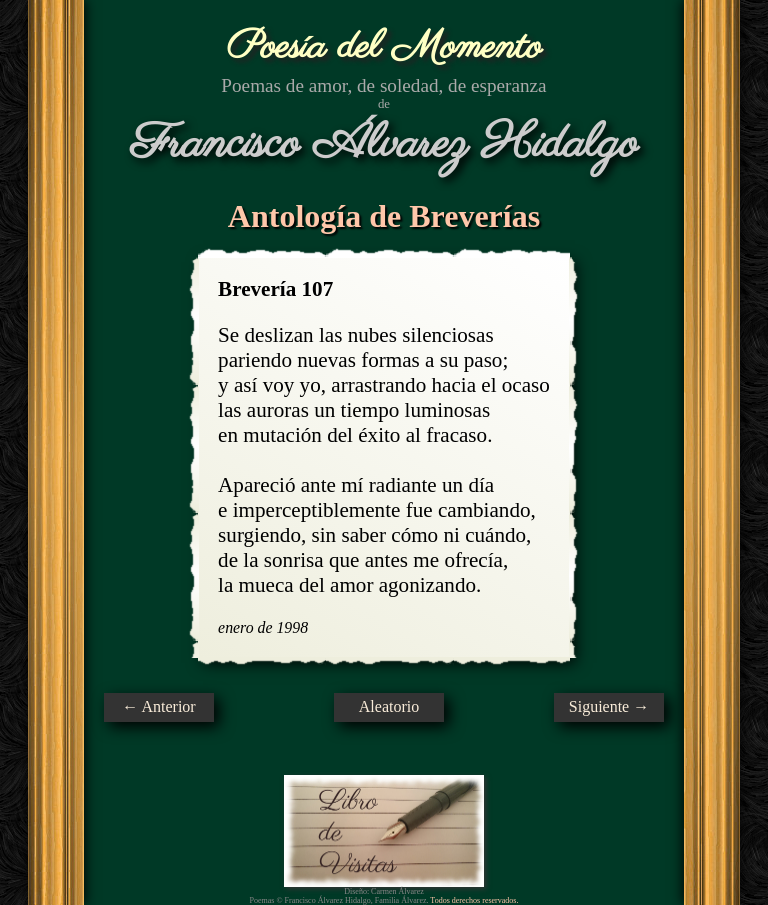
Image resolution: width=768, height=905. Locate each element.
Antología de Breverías (384, 216)
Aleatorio (389, 706)
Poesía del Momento (384, 47)
